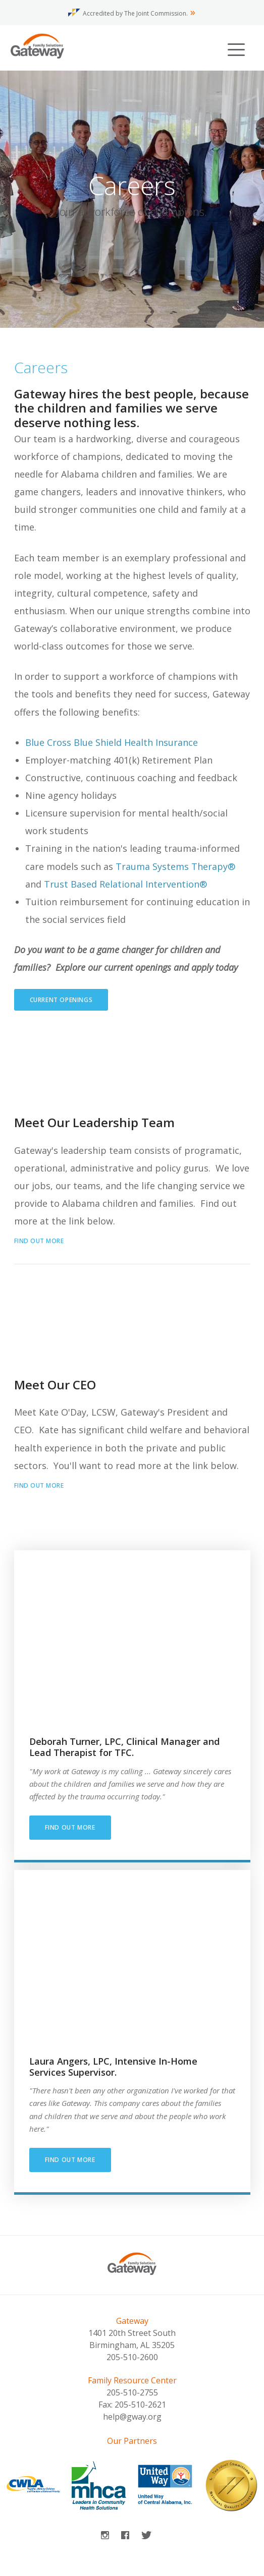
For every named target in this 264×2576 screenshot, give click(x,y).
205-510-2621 (140, 2404)
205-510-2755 (132, 2392)
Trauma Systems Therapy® (175, 866)
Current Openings (61, 1000)
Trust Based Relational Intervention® (125, 884)
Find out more (39, 1241)
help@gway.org (132, 2416)
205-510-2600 (132, 2357)
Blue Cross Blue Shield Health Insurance (111, 742)
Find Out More (70, 2159)
